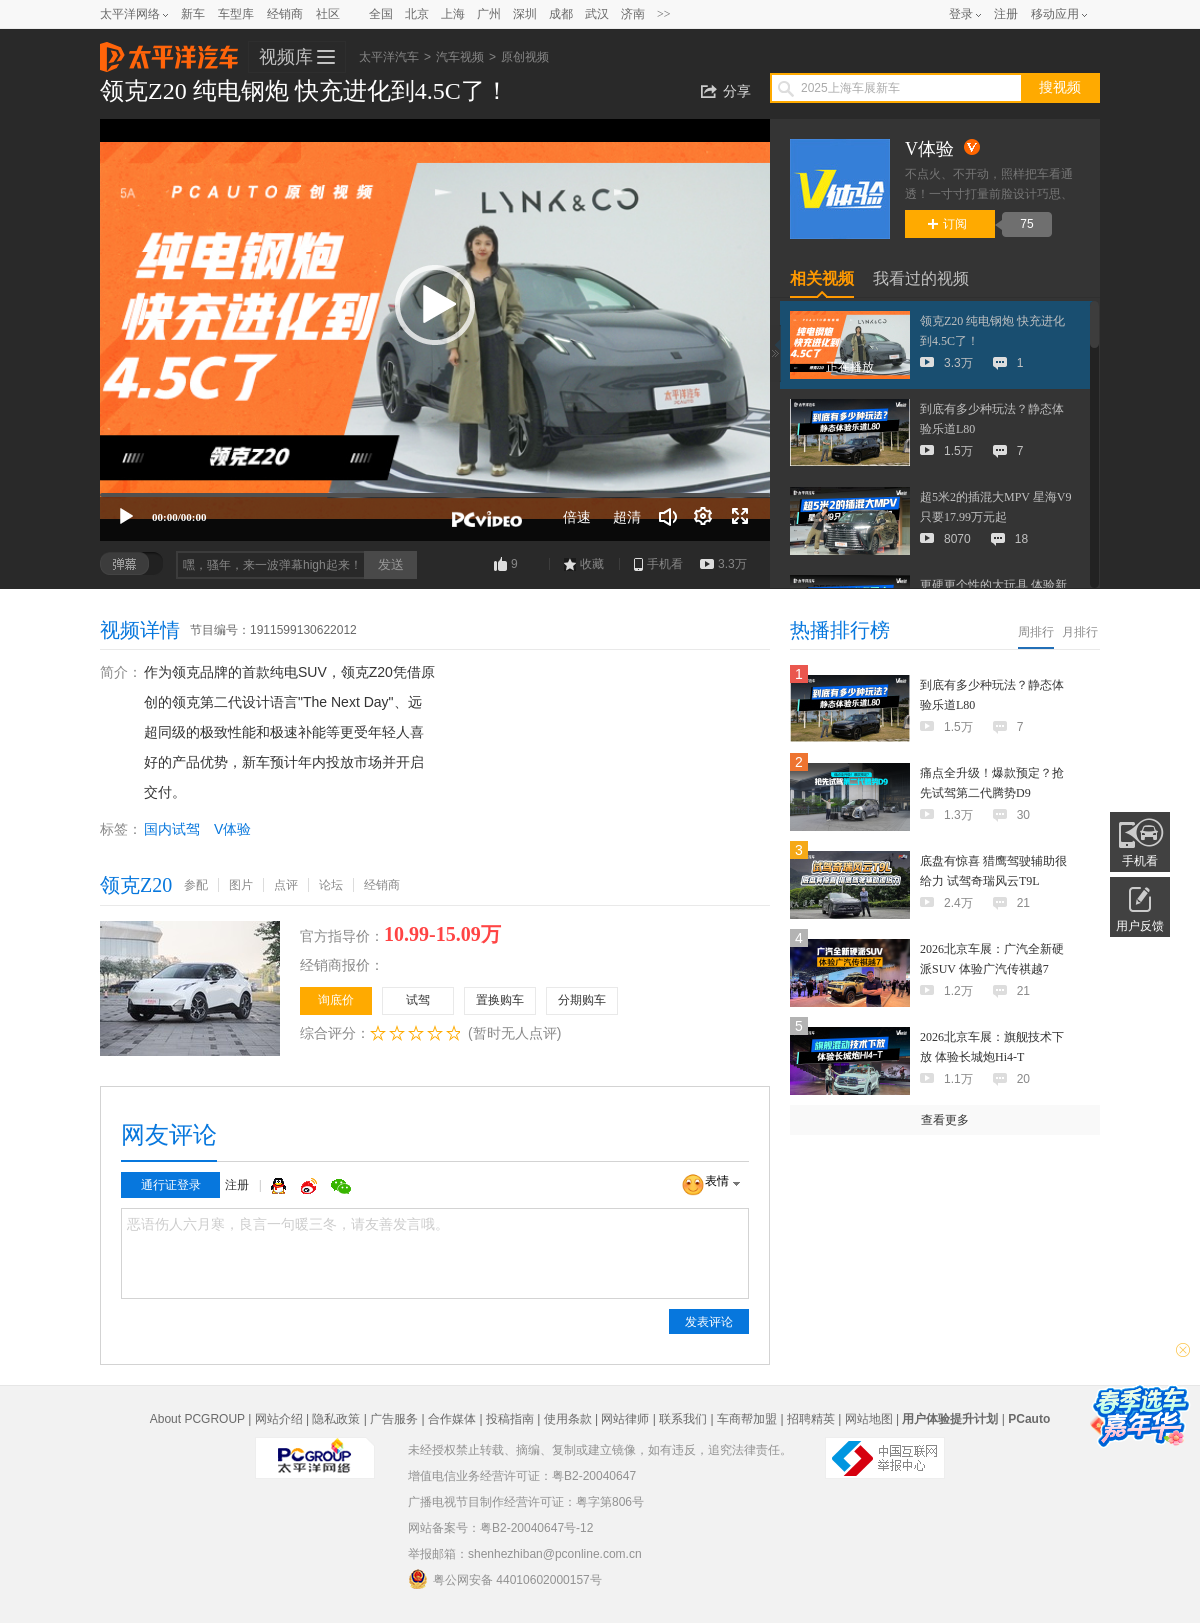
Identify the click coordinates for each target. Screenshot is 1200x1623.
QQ (281, 1186)
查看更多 (945, 1120)
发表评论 (709, 1322)
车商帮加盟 (747, 1419)
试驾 (418, 1000)
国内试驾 (172, 829)
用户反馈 (1140, 926)
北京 (417, 14)
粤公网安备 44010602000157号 (505, 1579)
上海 (453, 14)
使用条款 (568, 1419)
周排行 (1036, 632)
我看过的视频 (921, 278)
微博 (311, 1186)
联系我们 (683, 1419)
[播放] (126, 517)
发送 (391, 564)
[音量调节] (668, 517)
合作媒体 (452, 1419)
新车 (193, 14)
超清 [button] (627, 517)
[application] (435, 330)
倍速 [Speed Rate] (577, 517)
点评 (286, 885)
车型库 (236, 14)
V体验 (232, 829)
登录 (961, 14)
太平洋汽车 (169, 51)
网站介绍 (279, 1419)
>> (664, 14)
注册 (1006, 14)
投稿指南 (510, 1419)
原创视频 (525, 57)
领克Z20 (136, 885)
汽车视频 (460, 57)
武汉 (597, 14)
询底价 (336, 1000)
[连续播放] (704, 517)
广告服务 (394, 1419)
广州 (489, 14)
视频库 (286, 57)
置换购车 (500, 1000)
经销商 (285, 14)
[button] (435, 305)
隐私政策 (336, 1419)
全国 (381, 14)
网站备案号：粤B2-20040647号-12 (500, 1528)
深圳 (525, 14)
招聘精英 (811, 1419)
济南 (633, 14)
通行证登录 (171, 1185)
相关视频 (822, 278)
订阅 (947, 224)
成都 (561, 14)
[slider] (435, 495)
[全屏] (740, 517)
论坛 (331, 885)
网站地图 (869, 1419)
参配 (196, 885)
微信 (341, 1186)
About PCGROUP (197, 1419)
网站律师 (625, 1419)
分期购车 (582, 1000)
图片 (241, 885)
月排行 (1080, 632)
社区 (328, 14)
